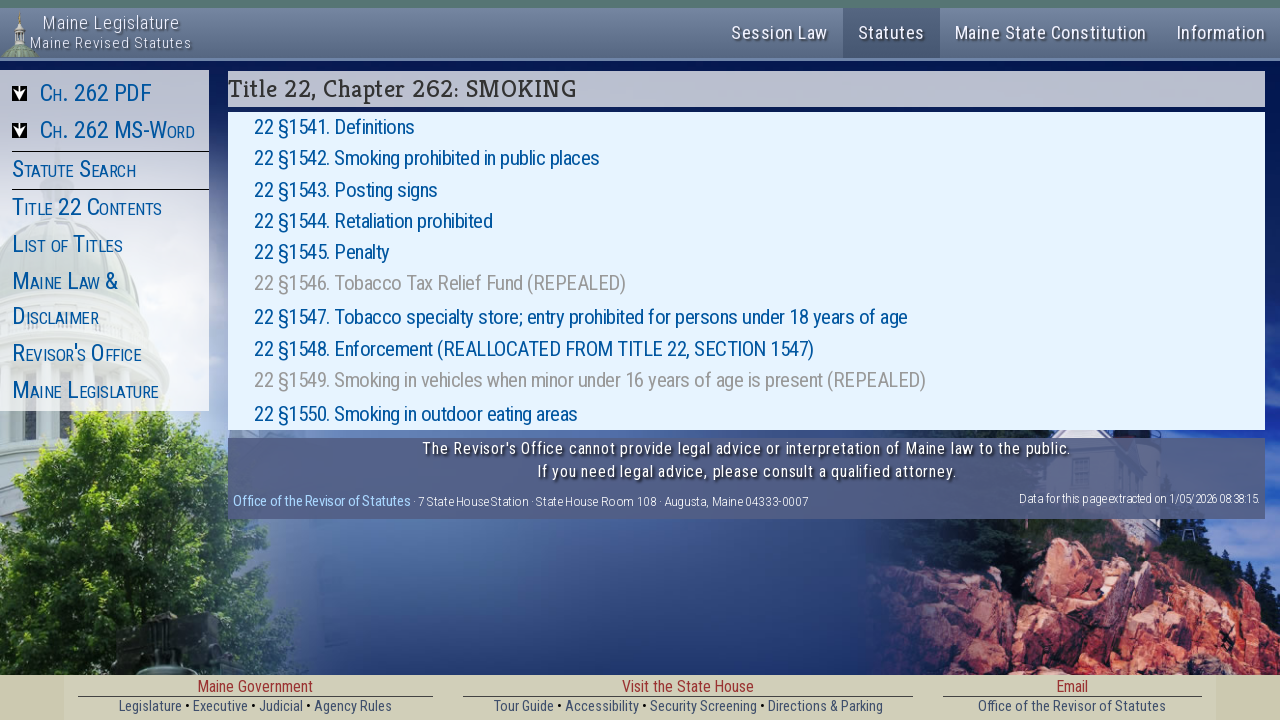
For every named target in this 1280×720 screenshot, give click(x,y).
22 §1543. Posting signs (346, 190)
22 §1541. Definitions (334, 127)
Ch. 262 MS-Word (117, 130)
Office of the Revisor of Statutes (321, 501)
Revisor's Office (76, 353)
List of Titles (67, 244)
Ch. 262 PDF (96, 93)
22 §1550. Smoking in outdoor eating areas (416, 414)
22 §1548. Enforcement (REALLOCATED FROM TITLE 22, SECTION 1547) (534, 349)
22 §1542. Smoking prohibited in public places (427, 158)
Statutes (891, 32)
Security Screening (703, 706)
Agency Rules (353, 706)
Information (1221, 32)
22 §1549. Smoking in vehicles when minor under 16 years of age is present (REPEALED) (589, 380)
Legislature (150, 706)
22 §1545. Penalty (322, 252)
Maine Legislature (85, 390)
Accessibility (602, 706)
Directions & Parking (825, 706)
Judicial (281, 706)
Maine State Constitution (1051, 32)
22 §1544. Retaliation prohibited (373, 221)
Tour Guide (524, 706)
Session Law (779, 32)
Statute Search (73, 169)
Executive (220, 706)
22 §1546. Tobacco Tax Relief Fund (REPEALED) (439, 283)
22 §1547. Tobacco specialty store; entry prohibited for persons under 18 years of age (581, 317)
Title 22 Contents (87, 207)
